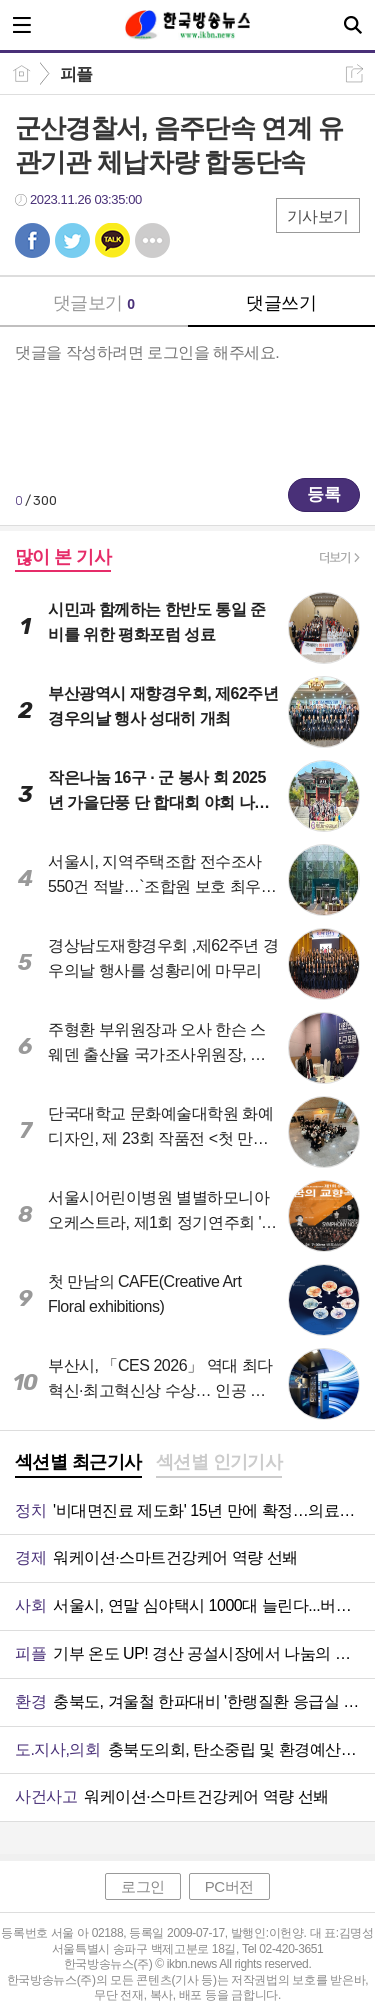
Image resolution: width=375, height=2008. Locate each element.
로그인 (143, 1886)
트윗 (72, 240)
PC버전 (229, 1886)
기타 (152, 240)
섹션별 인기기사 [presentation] (219, 1462)
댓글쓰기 (281, 303)
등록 (324, 494)
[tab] (78, 1464)
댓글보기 (94, 303)
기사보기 (318, 216)
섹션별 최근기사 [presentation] (78, 1462)
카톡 (112, 240)
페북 (32, 240)
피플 (76, 74)
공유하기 (354, 73)
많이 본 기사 (63, 557)
